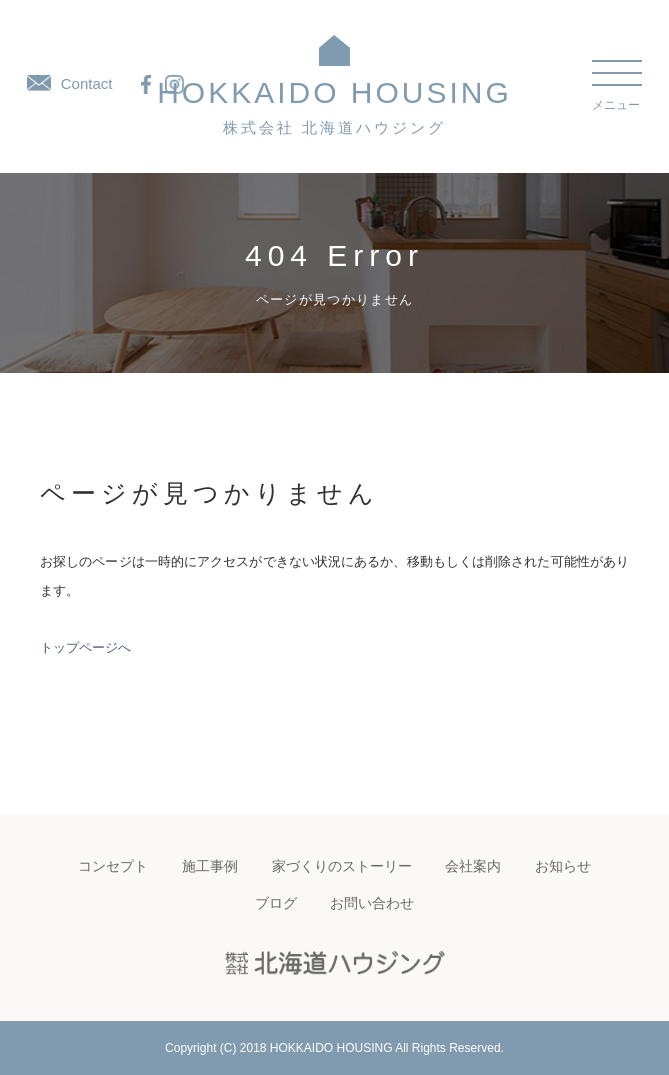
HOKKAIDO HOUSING (334, 106)
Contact (70, 83)
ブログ (276, 903)
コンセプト (113, 866)
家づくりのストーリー (342, 866)
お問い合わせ (372, 903)
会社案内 (473, 866)
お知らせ (563, 866)
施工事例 (210, 866)
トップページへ (85, 647)
